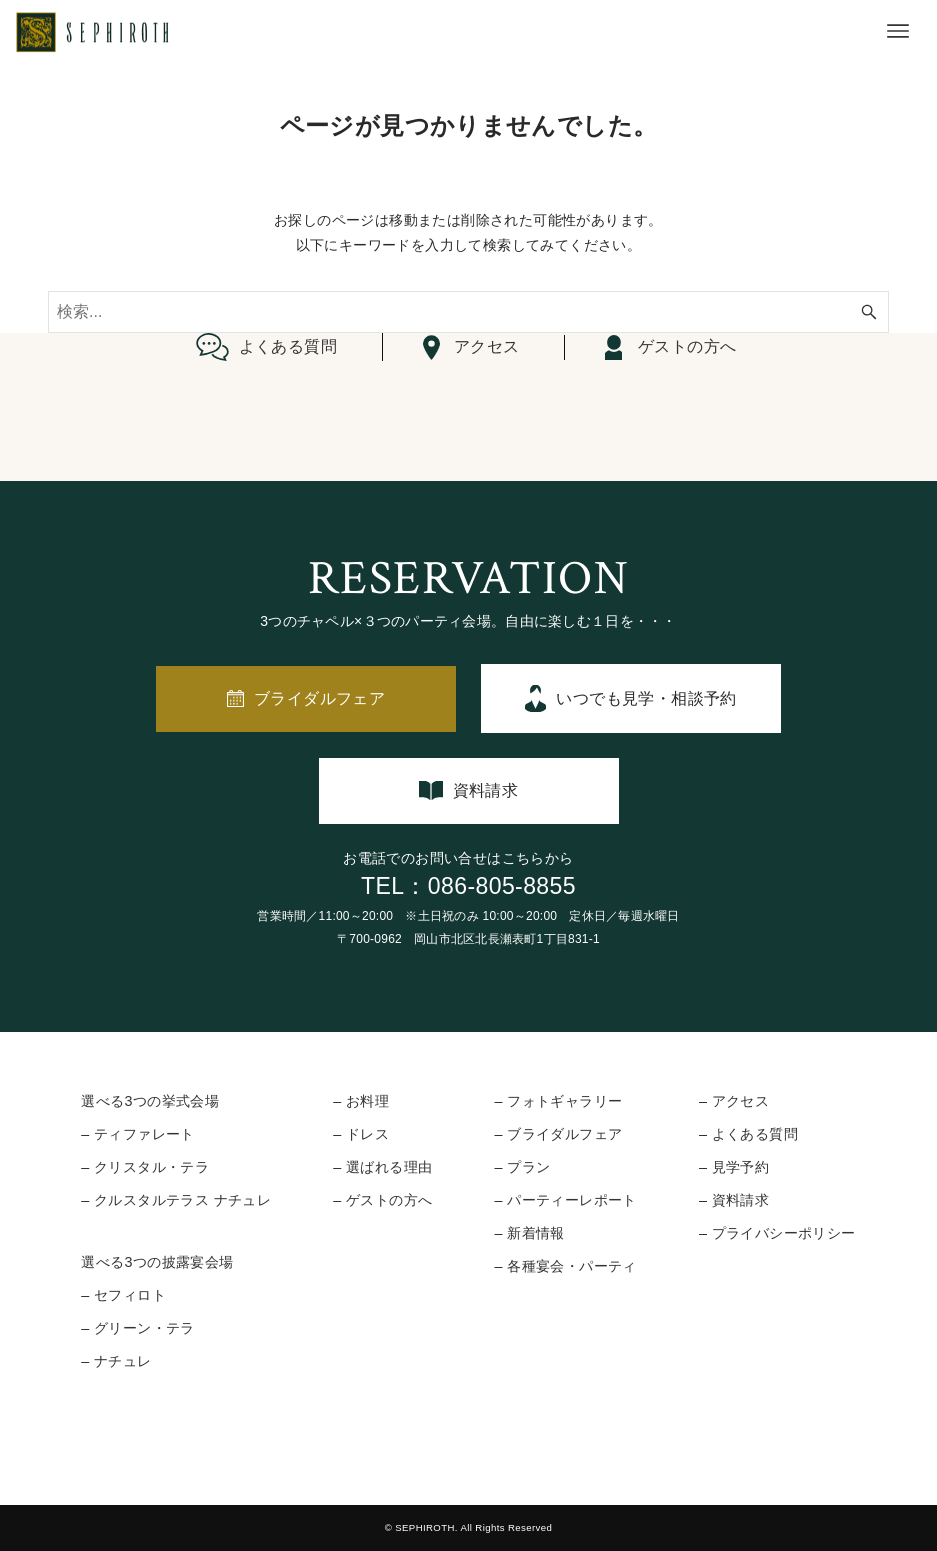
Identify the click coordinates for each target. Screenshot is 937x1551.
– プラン (522, 1167)
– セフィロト (123, 1295)
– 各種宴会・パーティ (565, 1266)
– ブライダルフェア (558, 1134)
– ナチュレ (116, 1361)
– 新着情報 (529, 1233)
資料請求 (486, 790)
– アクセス (734, 1101)
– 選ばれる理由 (382, 1167)
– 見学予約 (734, 1167)
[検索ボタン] (869, 312)
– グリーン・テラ (138, 1328)
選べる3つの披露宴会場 (157, 1262)
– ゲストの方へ (382, 1200)
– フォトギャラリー (558, 1101)
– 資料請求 (734, 1200)
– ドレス (361, 1134)
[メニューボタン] (898, 31)
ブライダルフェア (319, 698)
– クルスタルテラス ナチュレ (176, 1200)
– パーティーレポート (565, 1200)
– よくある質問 (748, 1134)
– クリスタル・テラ (145, 1167)
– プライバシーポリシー (777, 1233)
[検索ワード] (468, 312)
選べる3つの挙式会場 (150, 1101)
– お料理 (361, 1101)
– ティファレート (138, 1134)
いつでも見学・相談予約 (646, 698)
